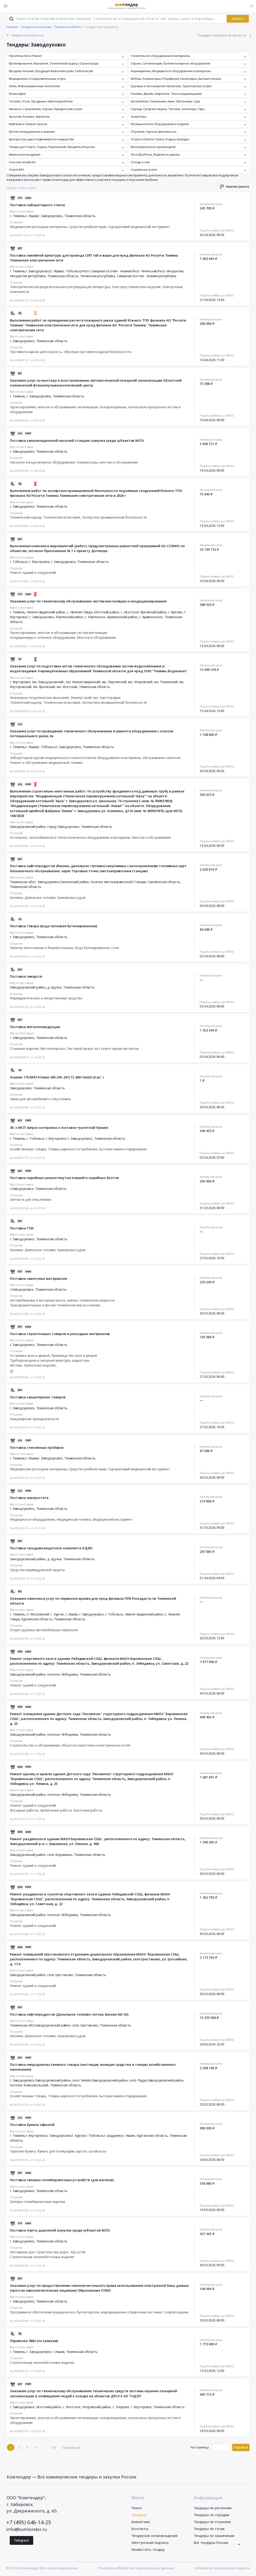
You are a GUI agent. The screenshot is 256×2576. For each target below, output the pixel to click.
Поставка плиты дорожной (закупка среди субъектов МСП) (60, 2230)
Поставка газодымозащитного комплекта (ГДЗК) (51, 1548)
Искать (238, 18)
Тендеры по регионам (212, 2507)
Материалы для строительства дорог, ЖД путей (47, 2252)
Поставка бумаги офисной (32, 2124)
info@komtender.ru (26, 2529)
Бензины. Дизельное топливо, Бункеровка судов (47, 897)
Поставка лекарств (26, 976)
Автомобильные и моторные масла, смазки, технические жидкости (62, 1300)
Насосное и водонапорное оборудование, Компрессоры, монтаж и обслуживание (74, 462)
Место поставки (21, 211)
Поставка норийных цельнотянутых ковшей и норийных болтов (64, 1178)
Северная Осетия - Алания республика (146, 276)
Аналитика (140, 2521)
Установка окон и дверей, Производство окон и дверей (53, 1355)
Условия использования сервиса (222, 2568)
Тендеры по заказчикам (214, 2535)
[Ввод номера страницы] (220, 2447)
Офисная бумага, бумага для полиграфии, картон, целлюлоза (58, 2151)
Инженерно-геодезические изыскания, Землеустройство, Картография (65, 697)
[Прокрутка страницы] (239, 2544)
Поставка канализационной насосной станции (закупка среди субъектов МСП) (76, 440)
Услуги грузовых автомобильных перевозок (44, 1630)
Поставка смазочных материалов (38, 1278)
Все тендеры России (211, 2542)
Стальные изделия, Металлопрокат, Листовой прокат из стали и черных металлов (74, 1048)
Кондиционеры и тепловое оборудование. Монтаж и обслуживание (63, 637)
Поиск (136, 2507)
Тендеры (139, 2514)
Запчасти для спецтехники (30, 1199)
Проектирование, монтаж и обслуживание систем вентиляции (58, 632)
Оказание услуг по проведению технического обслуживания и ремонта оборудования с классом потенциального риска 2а (91, 733)
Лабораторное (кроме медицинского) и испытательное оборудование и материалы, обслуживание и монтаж (95, 757)
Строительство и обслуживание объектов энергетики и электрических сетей (70, 1745)
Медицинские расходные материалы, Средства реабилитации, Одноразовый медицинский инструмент (90, 226)
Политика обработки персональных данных (136, 2568)
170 (53, 2447)
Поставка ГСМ (21, 1228)
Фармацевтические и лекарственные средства (46, 998)
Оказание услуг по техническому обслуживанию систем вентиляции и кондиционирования (88, 601)
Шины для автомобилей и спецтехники (40, 1099)
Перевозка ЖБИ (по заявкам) (34, 2341)
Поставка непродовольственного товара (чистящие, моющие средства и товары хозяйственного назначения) (93, 2067)
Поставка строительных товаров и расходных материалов (60, 1334)
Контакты (139, 2528)
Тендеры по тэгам (209, 2528)
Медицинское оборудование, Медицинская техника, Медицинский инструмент (71, 1519)
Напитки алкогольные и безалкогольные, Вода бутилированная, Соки (64, 948)
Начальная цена (211, 204)
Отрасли (16, 222)
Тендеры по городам (211, 2514)
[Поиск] (11, 18)
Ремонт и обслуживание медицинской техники (46, 762)
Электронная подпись (150, 2542)
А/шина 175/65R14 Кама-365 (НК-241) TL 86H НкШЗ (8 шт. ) (57, 1077)
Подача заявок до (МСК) (217, 230)
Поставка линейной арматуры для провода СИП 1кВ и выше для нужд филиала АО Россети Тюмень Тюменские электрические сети (94, 257)
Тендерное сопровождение (154, 2535)
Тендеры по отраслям (212, 2521)
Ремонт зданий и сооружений (33, 572)
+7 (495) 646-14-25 (28, 2522)
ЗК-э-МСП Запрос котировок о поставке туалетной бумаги (59, 1127)
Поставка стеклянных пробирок (37, 1447)
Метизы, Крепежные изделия (32, 1365)
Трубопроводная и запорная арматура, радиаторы (49, 1360)
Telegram (21, 2540)
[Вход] (251, 6)
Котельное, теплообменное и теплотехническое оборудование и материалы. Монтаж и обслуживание (90, 837)
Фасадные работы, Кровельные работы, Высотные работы (56, 1810)
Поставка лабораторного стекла (37, 205)
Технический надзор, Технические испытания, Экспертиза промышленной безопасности (78, 517)
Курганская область (36, 1619)
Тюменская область (80, 216)
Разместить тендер (148, 2549)
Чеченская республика (97, 276)
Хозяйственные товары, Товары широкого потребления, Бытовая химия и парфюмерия (78, 1149)
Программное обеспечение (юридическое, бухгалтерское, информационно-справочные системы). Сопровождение (99, 2312)
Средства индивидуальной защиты (37, 1570)
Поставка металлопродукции (35, 1027)
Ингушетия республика (27, 276)
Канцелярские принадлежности (34, 1419)
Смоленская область (164, 882)
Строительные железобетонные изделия (42, 2257)
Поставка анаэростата (29, 1497)
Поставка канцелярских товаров (38, 1397)
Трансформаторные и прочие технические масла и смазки (55, 1305)
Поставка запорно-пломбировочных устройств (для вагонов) (62, 2180)
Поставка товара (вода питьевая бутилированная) (53, 926)
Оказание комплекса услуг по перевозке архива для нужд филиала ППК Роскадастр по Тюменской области (93, 1601)
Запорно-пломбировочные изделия (37, 2201)
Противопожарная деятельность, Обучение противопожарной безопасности (70, 352)
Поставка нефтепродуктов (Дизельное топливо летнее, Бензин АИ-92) (69, 2014)
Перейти (241, 2447)
